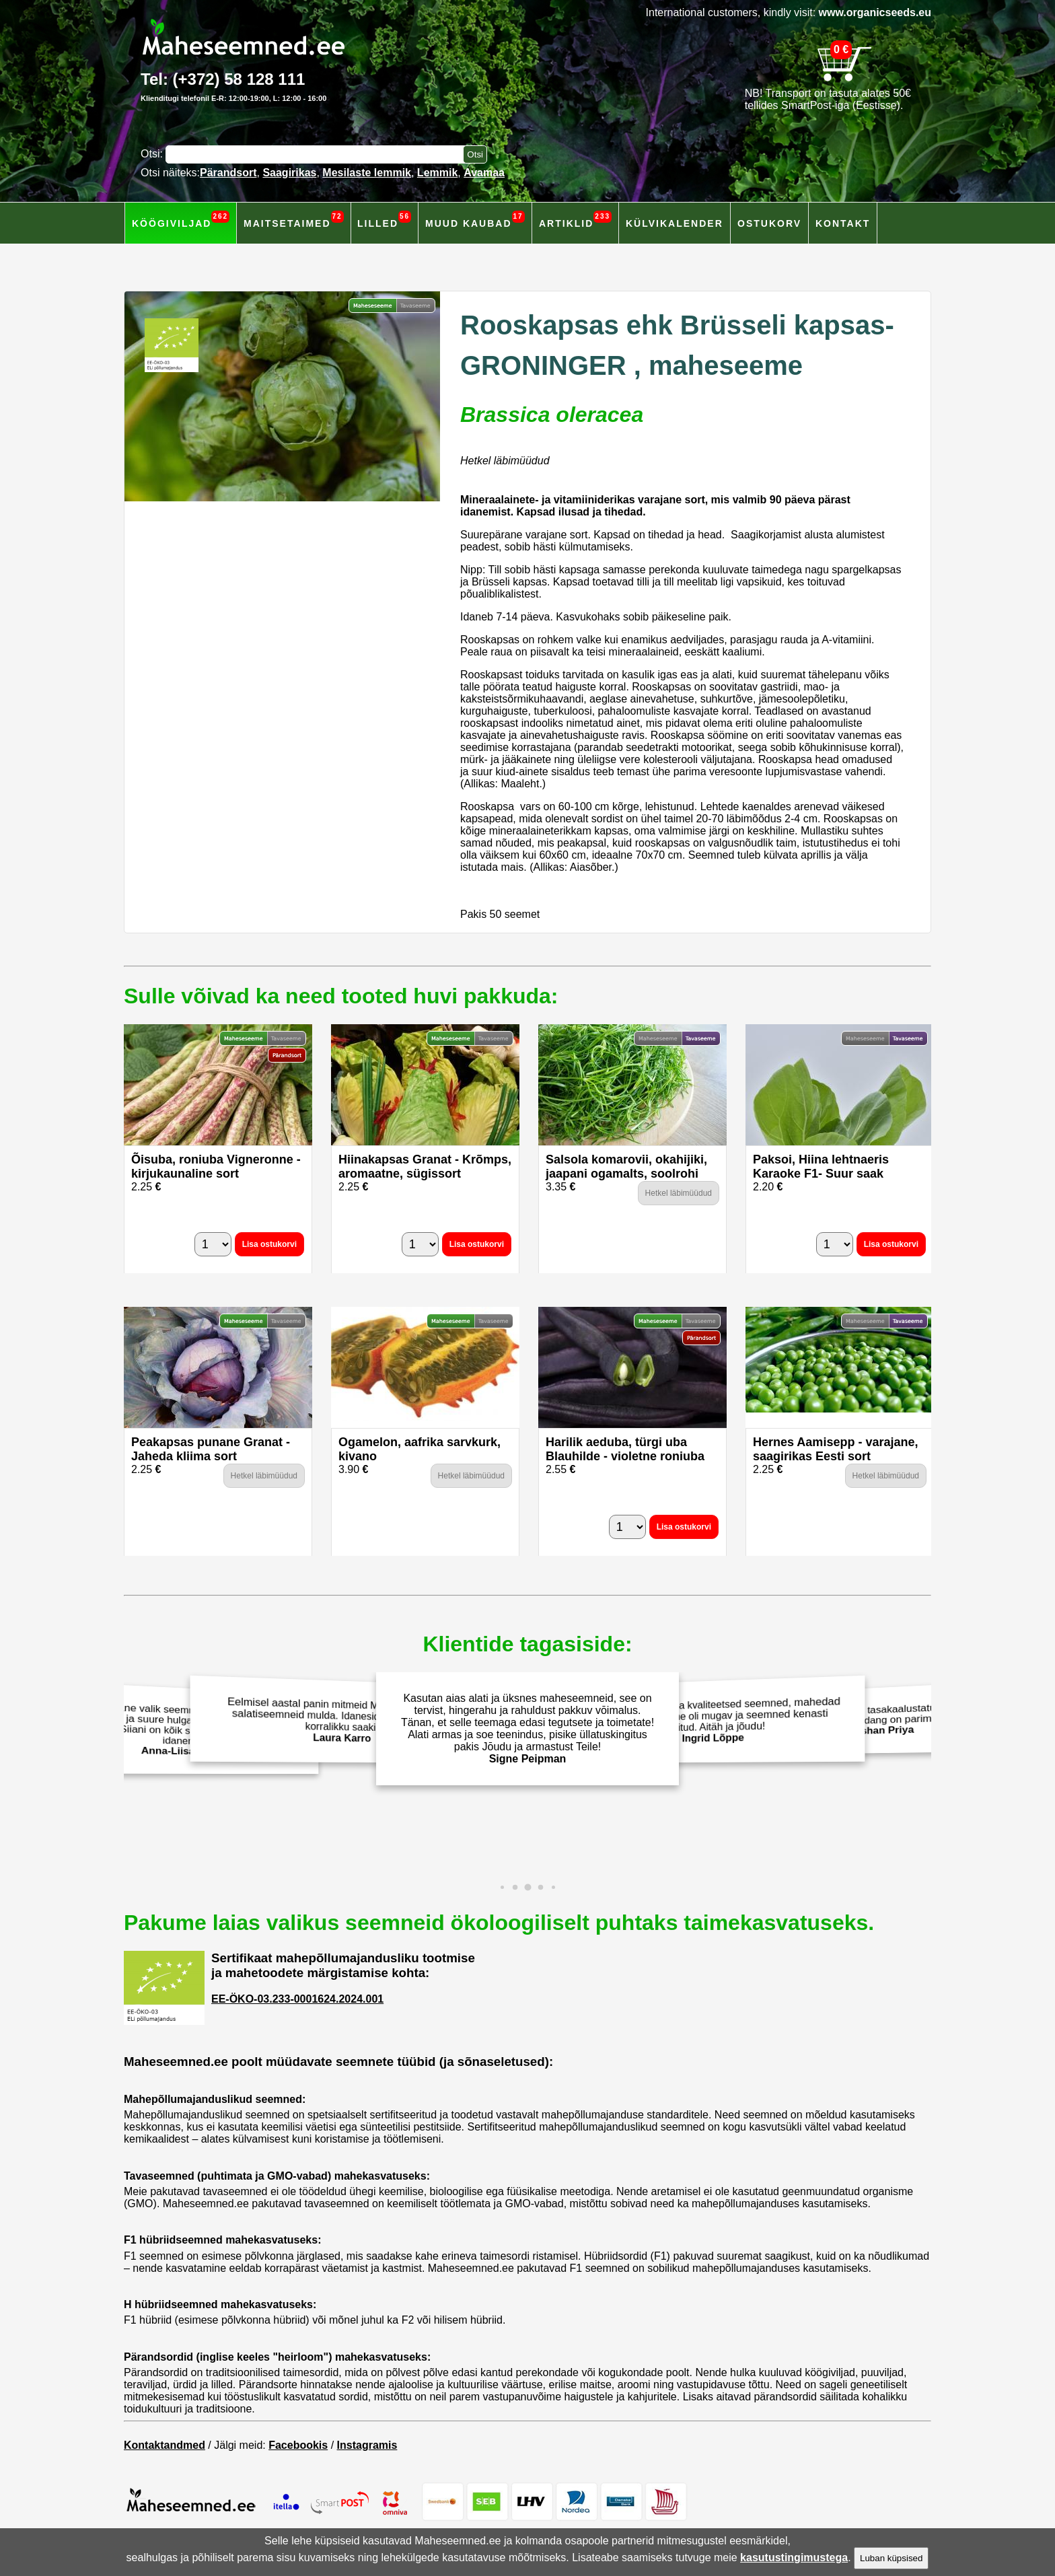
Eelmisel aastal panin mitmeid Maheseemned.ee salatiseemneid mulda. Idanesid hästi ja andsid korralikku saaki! (337, 1720)
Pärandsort (228, 172)
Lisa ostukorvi (269, 1244)
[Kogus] (212, 1244)
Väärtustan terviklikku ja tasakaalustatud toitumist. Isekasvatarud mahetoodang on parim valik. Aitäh (876, 1719)
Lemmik (437, 172)
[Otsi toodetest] (475, 154)
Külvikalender (674, 223)
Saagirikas (289, 172)
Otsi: (153, 153)
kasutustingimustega (794, 2557)
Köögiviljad (180, 220)
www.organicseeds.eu (875, 12)
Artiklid (575, 220)
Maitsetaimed (294, 220)
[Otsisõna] (318, 154)
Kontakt (842, 223)
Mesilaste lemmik (366, 172)
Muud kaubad (475, 220)
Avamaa (484, 172)
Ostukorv (769, 223)
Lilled (384, 220)
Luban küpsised (891, 2558)
